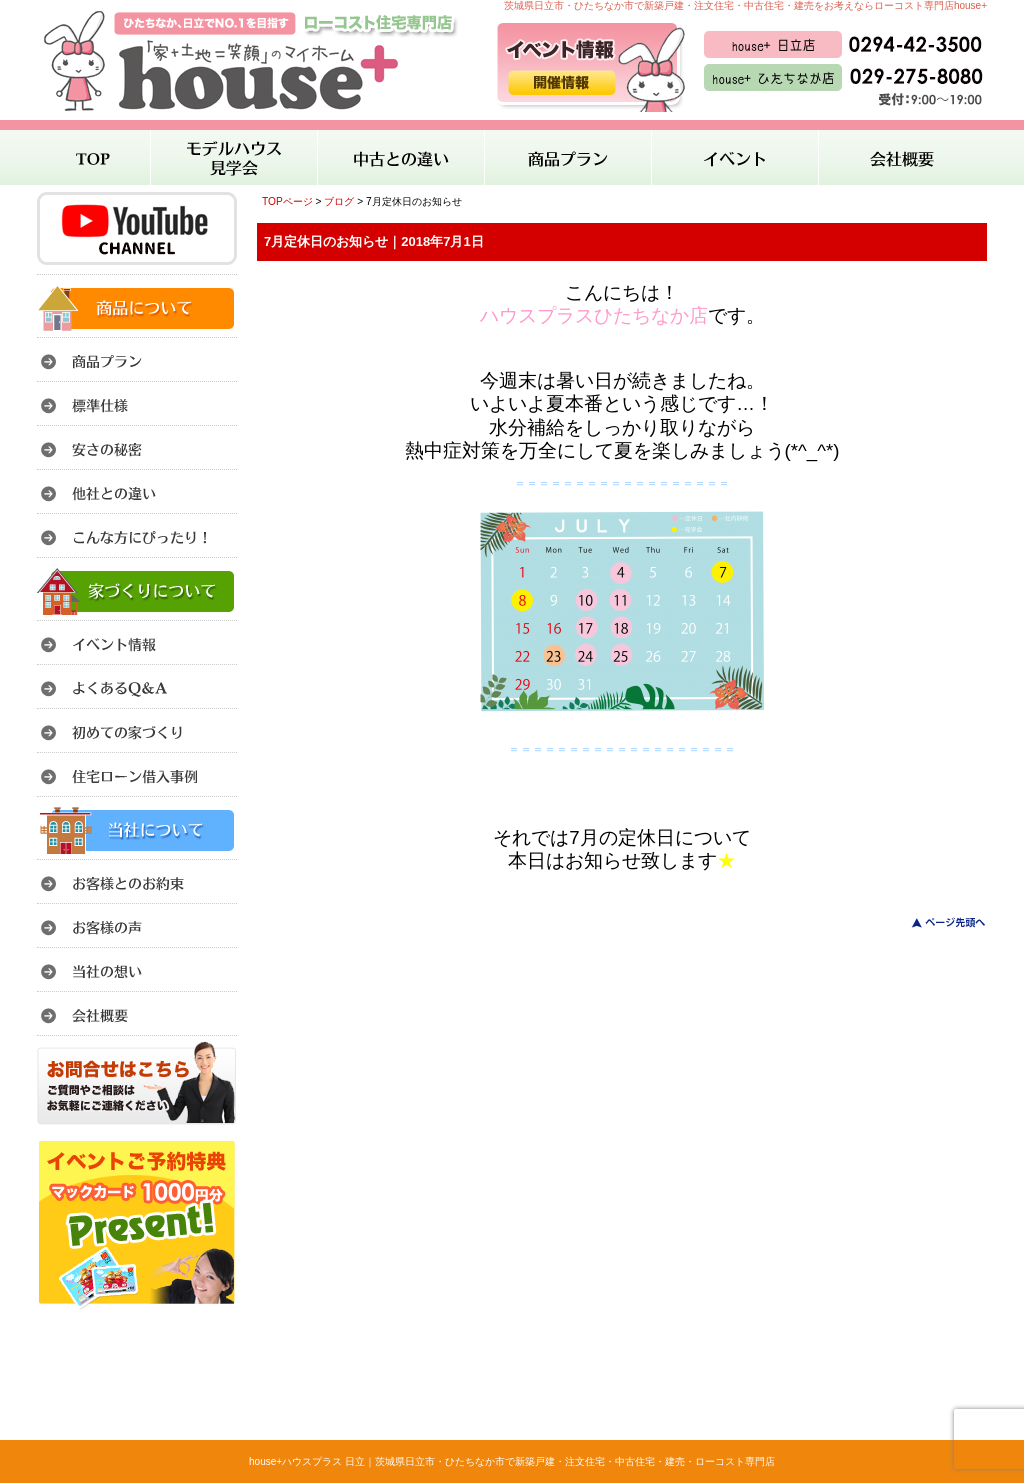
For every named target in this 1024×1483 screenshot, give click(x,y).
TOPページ (287, 201)
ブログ (339, 201)
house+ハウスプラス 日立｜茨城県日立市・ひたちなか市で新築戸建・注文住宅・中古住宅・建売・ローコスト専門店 (512, 1461)
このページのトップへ (936, 922)
